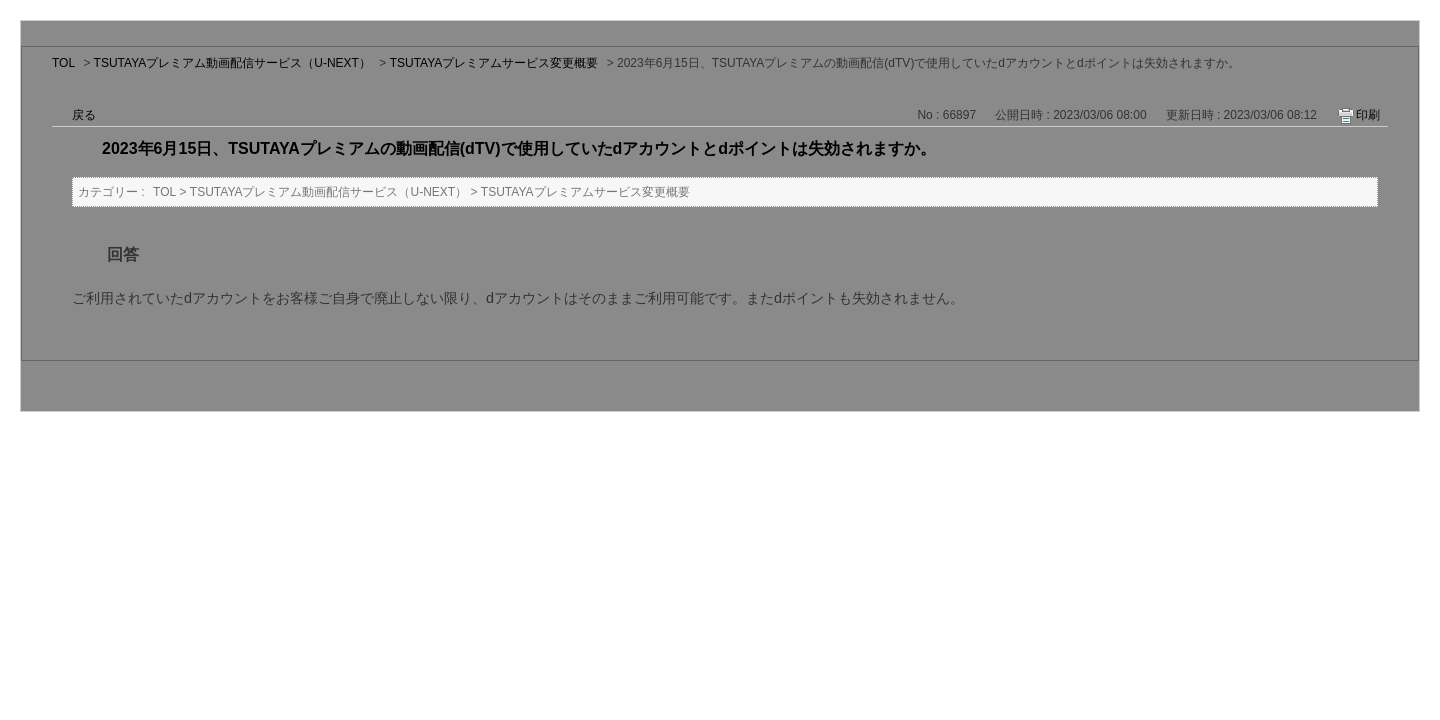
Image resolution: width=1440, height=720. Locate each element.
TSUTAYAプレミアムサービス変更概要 (494, 63)
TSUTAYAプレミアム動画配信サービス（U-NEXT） (232, 63)
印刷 (1368, 115)
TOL (63, 63)
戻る (84, 115)
